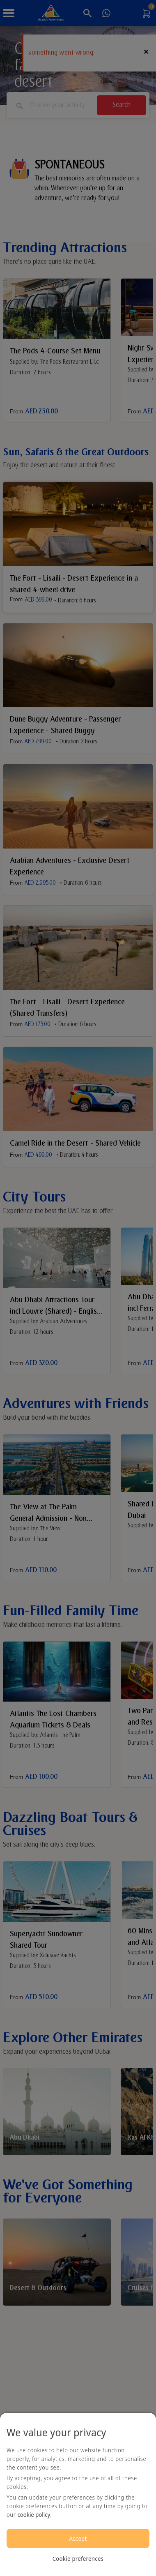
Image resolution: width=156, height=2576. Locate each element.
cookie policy (34, 2514)
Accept (78, 2538)
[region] (78, 2494)
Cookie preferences (78, 2558)
